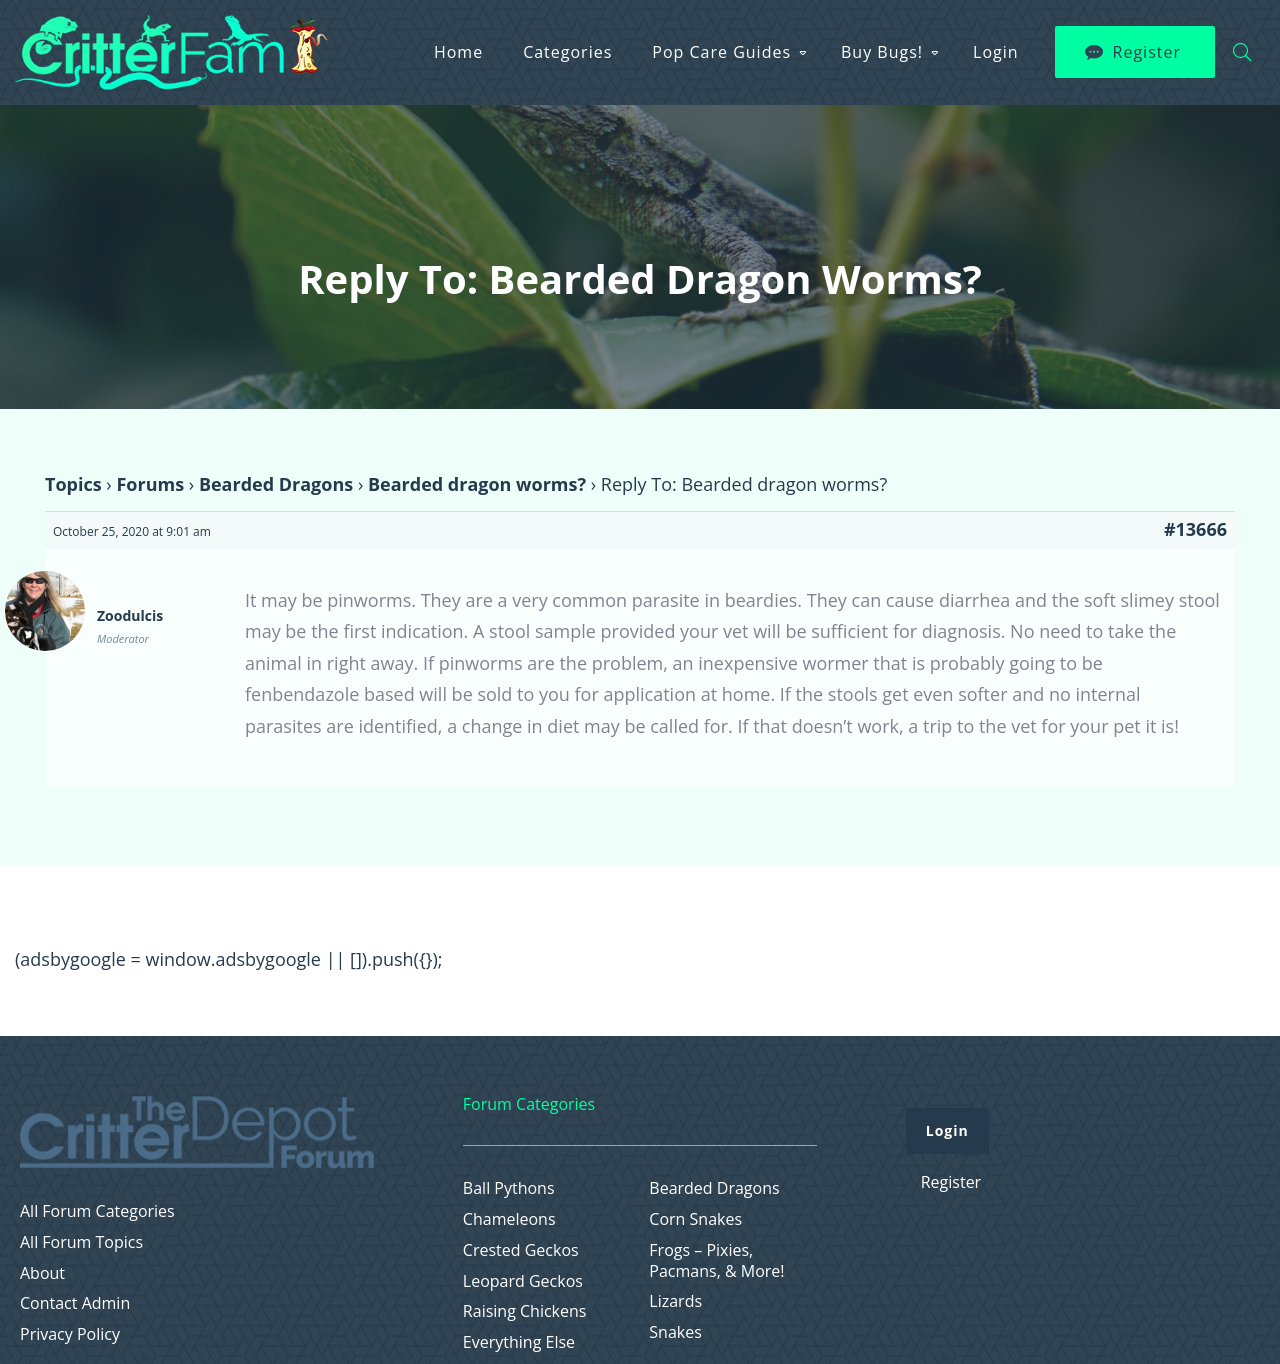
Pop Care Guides (721, 52)
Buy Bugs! (882, 52)
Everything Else (519, 1342)
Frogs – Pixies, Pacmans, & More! (716, 1261)
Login (996, 52)
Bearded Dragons (276, 484)
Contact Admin (75, 1303)
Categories (567, 52)
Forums (150, 484)
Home (458, 52)
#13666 (1195, 529)
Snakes (675, 1332)
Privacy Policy (70, 1334)
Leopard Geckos (523, 1281)
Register (1147, 52)
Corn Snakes (695, 1219)
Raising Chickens (525, 1311)
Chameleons (509, 1219)
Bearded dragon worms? (477, 484)
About (42, 1273)
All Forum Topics (81, 1242)
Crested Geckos (521, 1250)
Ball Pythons (509, 1188)
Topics (73, 484)
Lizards (675, 1301)
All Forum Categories (97, 1211)
